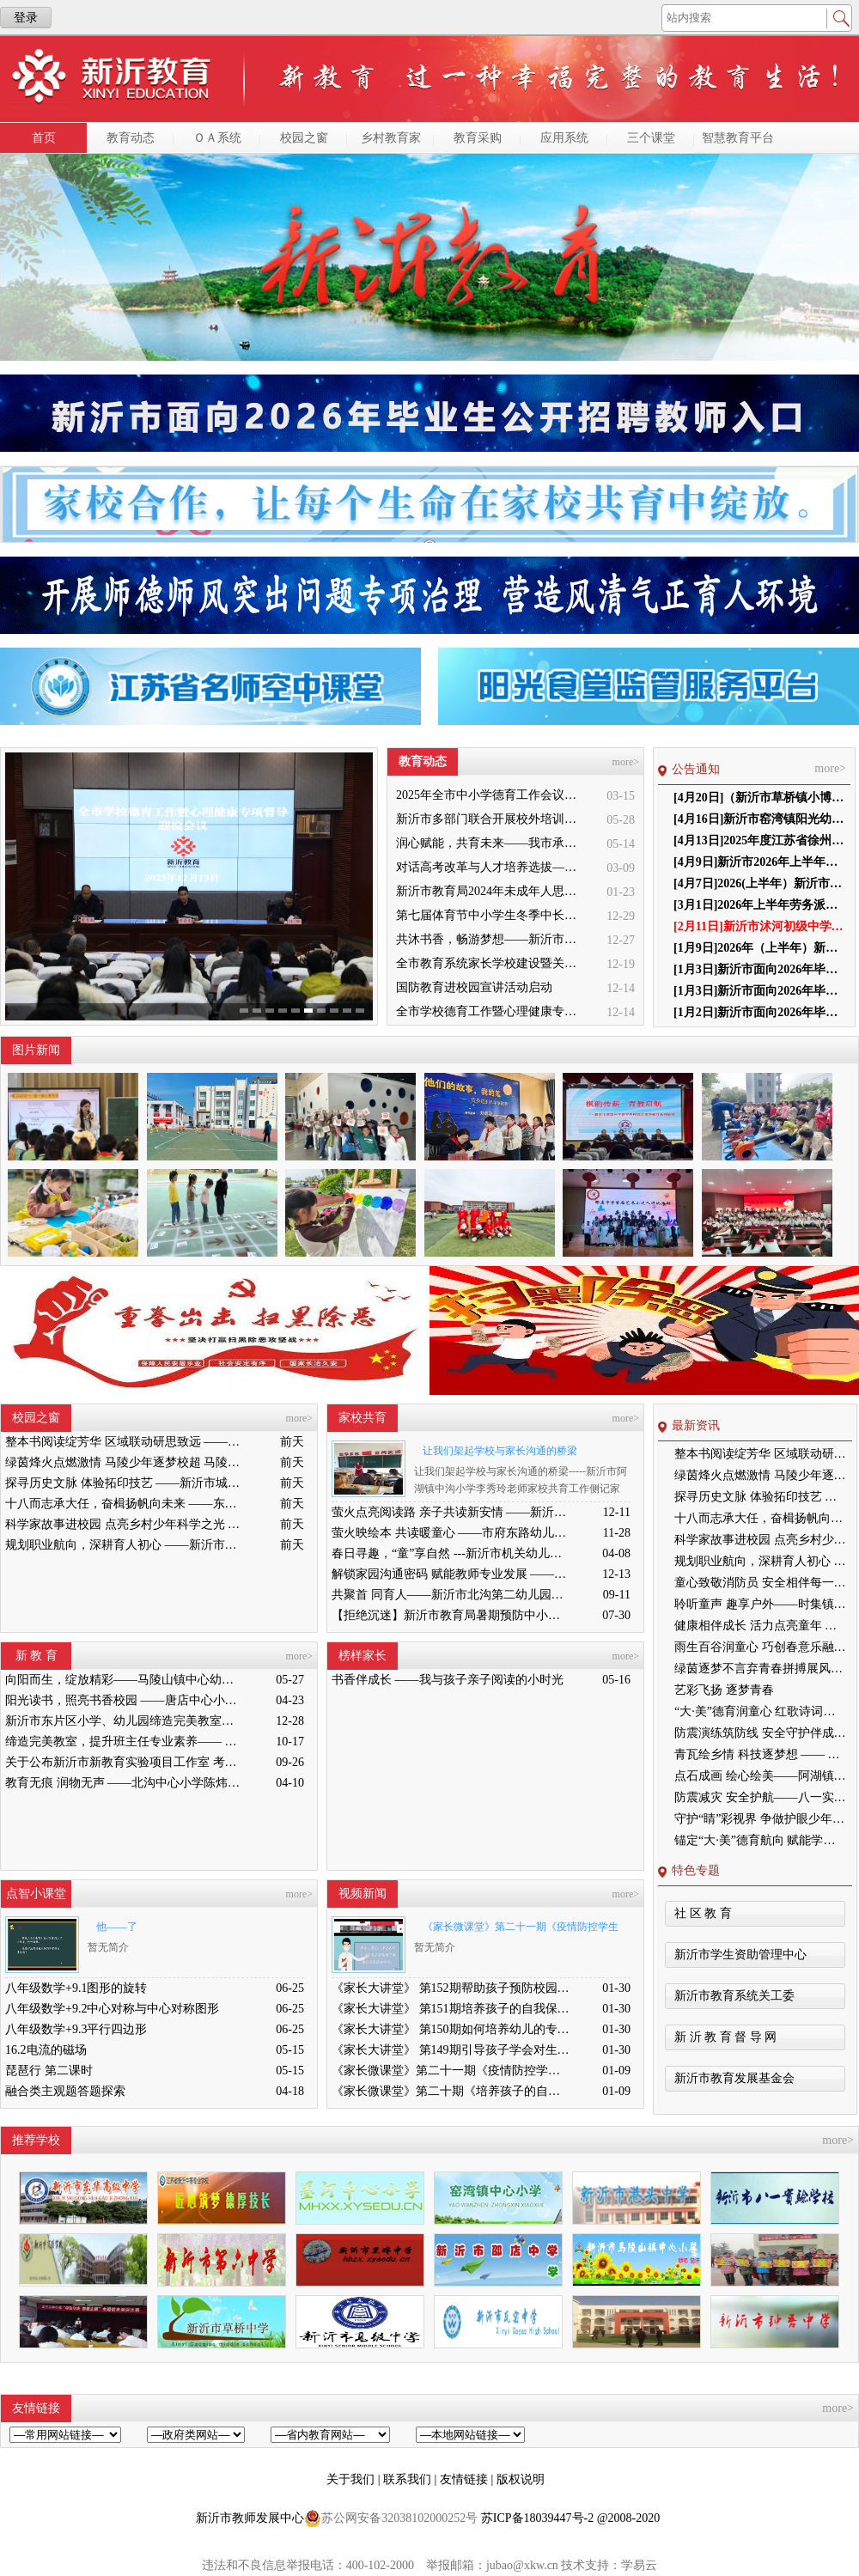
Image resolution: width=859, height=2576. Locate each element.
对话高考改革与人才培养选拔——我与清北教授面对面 (491, 867)
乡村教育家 (391, 137)
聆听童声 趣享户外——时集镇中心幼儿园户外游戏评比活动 (760, 1604)
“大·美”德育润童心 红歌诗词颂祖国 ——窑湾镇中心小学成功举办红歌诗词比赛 (760, 1711)
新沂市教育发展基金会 (734, 2078)
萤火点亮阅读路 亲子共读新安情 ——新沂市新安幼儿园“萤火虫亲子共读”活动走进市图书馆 (451, 1512)
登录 (26, 17)
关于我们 (352, 2479)
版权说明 (521, 2479)
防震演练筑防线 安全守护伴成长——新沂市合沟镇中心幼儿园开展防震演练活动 (760, 1732)
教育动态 (131, 137)
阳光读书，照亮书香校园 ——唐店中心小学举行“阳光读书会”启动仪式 (124, 1700)
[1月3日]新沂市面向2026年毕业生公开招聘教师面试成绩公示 (759, 990)
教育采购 (478, 137)
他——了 (116, 1927)
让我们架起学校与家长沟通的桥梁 (500, 1451)
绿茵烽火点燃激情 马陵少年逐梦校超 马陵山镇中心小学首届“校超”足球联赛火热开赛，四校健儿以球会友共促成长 (124, 1462)
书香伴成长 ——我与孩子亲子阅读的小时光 (448, 1679)
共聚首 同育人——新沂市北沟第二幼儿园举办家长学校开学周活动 (451, 1594)
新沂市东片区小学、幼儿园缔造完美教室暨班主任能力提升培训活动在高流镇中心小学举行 (124, 1720)
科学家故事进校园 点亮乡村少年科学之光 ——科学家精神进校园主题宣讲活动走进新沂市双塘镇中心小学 (124, 1524)
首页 (44, 137)
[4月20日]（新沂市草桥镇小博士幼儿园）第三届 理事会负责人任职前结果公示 (759, 797)
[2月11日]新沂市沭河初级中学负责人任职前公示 (759, 926)
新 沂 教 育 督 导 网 (725, 2037)
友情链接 (465, 2479)
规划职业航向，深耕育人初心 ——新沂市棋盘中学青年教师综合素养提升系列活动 (124, 1544)
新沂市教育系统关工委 (734, 1995)
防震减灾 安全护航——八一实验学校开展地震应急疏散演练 (760, 1797)
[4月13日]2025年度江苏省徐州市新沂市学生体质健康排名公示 (759, 840)
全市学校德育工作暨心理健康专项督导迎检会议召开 (491, 1011)
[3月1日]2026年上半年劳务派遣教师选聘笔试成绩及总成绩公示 (759, 904)
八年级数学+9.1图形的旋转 (76, 1988)
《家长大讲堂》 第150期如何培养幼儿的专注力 (451, 2029)
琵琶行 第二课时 (49, 2070)
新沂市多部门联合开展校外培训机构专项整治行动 (491, 819)
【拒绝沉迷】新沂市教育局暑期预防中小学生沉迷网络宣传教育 (451, 1615)
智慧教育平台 (738, 137)
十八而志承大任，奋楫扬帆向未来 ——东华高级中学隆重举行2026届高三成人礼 (124, 1503)
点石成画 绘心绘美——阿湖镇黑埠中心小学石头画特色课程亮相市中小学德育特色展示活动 (760, 1775)
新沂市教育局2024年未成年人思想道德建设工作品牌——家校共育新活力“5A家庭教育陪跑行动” (491, 891)
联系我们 (409, 2479)
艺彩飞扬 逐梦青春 (724, 1690)
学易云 (639, 2565)
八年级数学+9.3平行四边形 (76, 2029)
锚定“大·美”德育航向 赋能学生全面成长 (760, 1840)
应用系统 (564, 137)
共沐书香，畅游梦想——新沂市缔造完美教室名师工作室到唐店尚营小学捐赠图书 (491, 939)
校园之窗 (304, 137)
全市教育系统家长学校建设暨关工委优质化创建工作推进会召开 (491, 963)
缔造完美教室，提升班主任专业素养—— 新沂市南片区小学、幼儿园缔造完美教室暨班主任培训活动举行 (124, 1741)
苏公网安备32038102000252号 (391, 2518)
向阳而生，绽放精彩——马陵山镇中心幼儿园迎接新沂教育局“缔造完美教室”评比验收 (124, 1679)
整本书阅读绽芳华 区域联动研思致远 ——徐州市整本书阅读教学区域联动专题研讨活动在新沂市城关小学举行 (124, 1441)
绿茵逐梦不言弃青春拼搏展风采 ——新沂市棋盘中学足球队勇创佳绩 (760, 1668)
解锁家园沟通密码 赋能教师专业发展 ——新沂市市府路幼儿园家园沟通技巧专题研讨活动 (451, 1574)
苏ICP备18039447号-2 (537, 2518)
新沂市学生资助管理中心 (740, 1954)
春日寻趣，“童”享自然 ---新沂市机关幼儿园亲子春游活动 (451, 1553)
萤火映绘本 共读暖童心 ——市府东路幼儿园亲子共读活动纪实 (451, 1532)
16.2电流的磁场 (46, 2049)
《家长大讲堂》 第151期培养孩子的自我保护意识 (451, 2008)
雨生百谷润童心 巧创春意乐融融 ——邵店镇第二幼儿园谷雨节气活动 (760, 1647)
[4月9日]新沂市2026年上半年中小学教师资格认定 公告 (759, 862)
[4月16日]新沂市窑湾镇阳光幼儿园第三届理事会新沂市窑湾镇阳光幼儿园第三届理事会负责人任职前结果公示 (759, 819)
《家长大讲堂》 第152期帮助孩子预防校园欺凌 (451, 1988)
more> (625, 762)
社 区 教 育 (703, 1913)
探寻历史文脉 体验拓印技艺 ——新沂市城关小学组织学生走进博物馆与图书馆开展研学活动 (124, 1483)
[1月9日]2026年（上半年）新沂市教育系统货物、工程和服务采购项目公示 (759, 947)
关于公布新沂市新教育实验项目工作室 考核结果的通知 (124, 1762)
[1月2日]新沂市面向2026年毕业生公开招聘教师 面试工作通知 (759, 1012)
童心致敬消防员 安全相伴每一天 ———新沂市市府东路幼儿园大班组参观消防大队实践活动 (760, 1582)
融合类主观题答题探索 (65, 2091)
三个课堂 (651, 137)
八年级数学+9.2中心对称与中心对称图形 (112, 2008)
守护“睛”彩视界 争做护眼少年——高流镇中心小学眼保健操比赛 (760, 1818)
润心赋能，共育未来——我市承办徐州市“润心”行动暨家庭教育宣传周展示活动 (491, 843)
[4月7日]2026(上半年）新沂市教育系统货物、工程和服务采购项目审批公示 (759, 883)
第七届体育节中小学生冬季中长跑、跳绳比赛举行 (491, 915)
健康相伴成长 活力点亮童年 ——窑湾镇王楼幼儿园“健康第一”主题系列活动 (760, 1625)
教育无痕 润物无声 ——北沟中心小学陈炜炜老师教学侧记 (124, 1782)
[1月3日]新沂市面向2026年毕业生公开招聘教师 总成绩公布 (759, 969)
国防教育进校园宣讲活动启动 (474, 987)
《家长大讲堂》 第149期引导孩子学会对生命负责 (451, 2049)
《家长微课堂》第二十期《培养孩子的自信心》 (451, 2091)
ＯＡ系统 (217, 137)
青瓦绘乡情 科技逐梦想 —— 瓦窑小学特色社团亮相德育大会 (760, 1754)
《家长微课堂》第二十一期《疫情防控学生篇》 (516, 1930)
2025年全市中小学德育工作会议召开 (491, 795)
